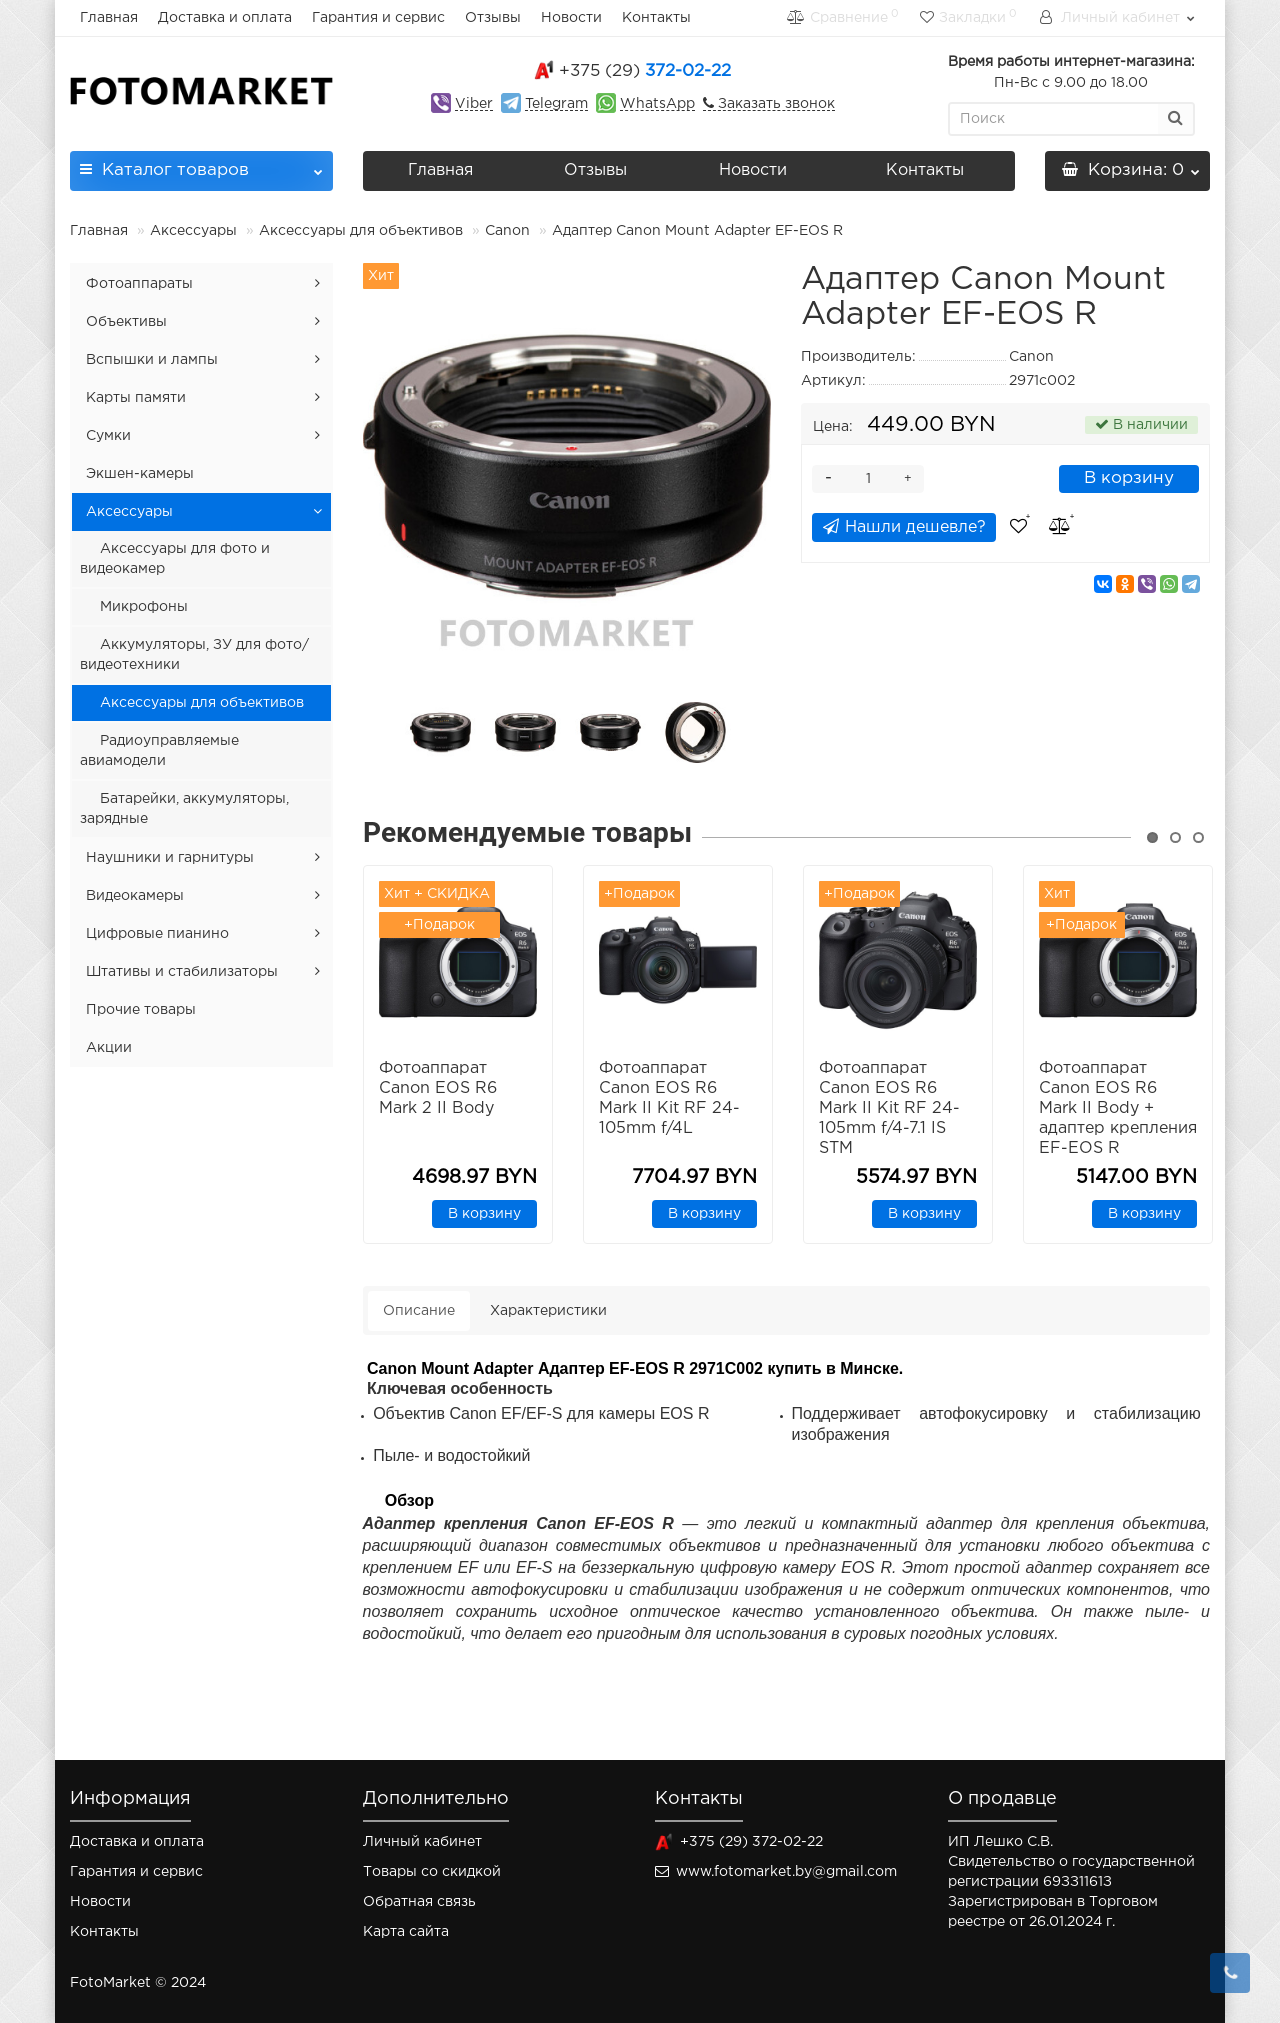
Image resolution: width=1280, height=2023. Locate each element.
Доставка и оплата (225, 18)
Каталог (201, 164)
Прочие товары (141, 1010)
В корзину (1129, 478)
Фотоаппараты (139, 284)
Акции (109, 1048)
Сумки (108, 436)
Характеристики (548, 1311)
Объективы (126, 322)
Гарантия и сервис (378, 18)
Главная (109, 18)
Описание (419, 1311)
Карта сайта (406, 1932)
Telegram (556, 104)
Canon (507, 231)
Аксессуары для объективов (361, 231)
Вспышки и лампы (152, 360)
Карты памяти (136, 398)
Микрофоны (144, 607)
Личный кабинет (422, 1842)
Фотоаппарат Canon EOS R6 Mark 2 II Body (438, 1088)
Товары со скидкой (432, 1872)
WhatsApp (657, 104)
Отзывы (493, 18)
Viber (474, 104)
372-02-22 (645, 71)
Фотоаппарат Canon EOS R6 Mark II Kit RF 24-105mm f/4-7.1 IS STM (889, 1108)
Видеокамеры (135, 896)
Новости (571, 18)
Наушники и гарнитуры (170, 858)
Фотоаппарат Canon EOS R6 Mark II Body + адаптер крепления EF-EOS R (1118, 1108)
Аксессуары (195, 231)
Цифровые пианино (157, 934)
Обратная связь (419, 1902)
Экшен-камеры (140, 474)
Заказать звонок (774, 104)
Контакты (656, 18)
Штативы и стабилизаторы (182, 972)
